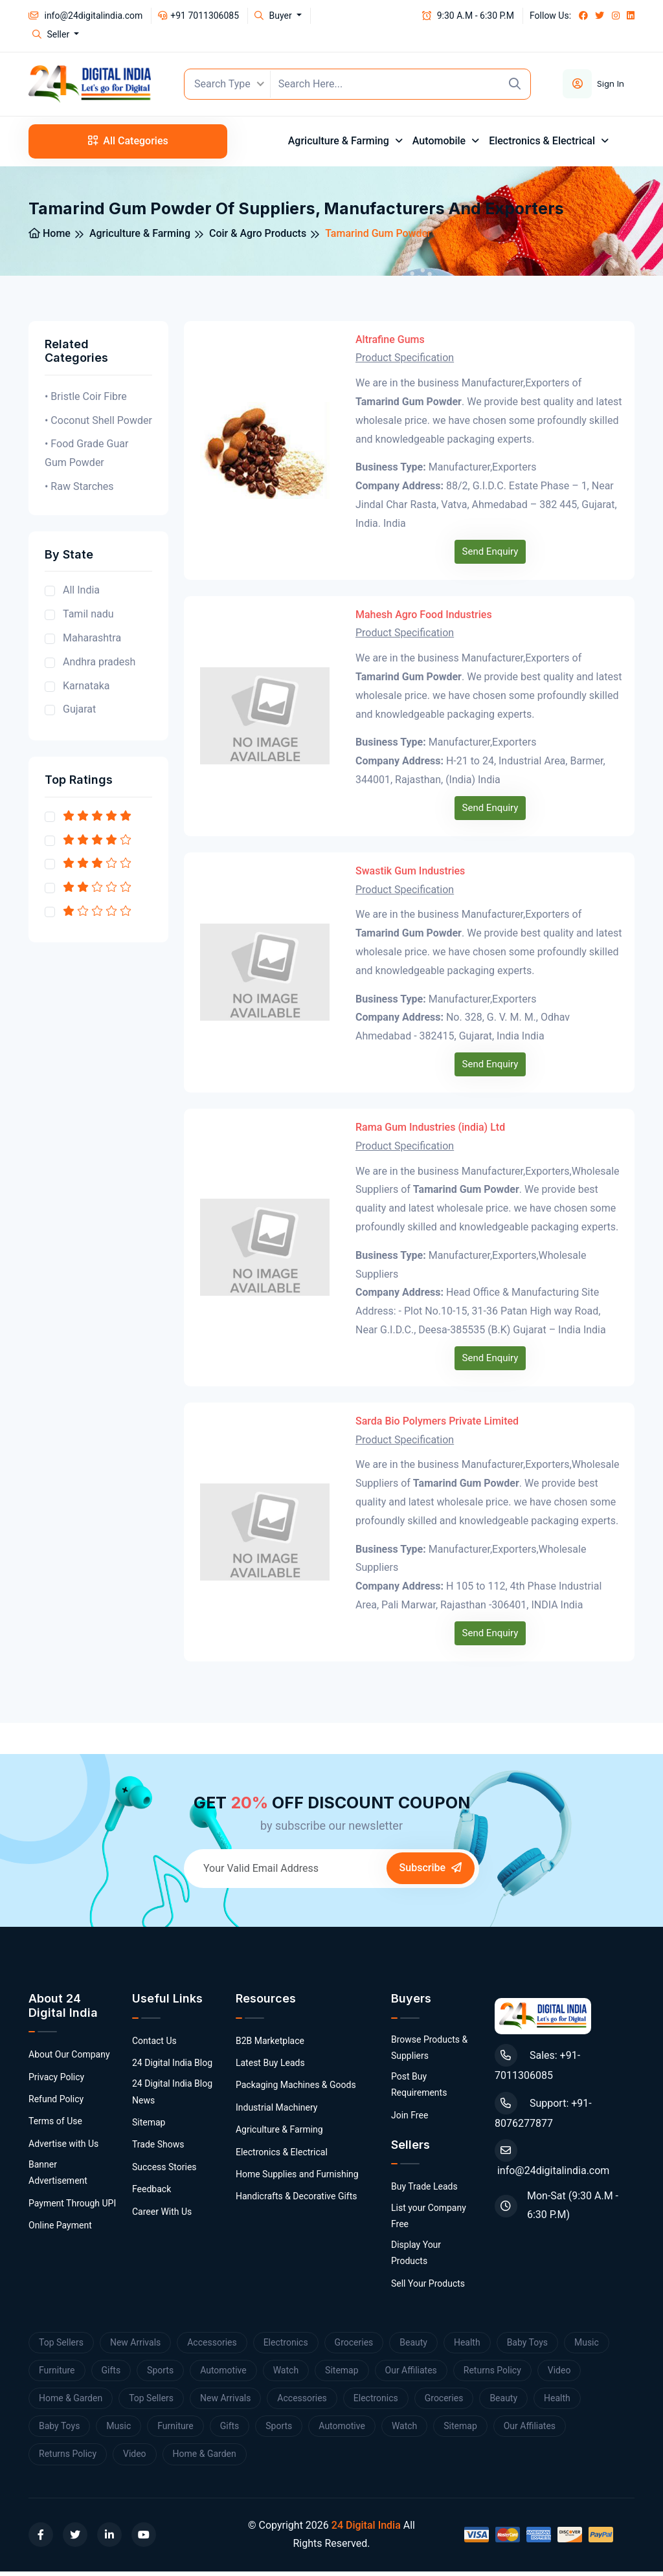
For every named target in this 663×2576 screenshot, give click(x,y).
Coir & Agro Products (257, 237)
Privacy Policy (56, 2081)
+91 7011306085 (198, 15)
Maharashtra (92, 642)
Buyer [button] (274, 15)
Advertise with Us (63, 2147)
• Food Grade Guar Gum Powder (86, 457)
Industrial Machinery (277, 2111)
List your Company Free (428, 2219)
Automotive (223, 2374)
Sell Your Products (428, 2287)
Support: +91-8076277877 (543, 2114)
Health (467, 2346)
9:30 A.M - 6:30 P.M (468, 15)
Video (559, 2374)
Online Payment (60, 2230)
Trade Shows (158, 2149)
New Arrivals (135, 2346)
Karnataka (86, 689)
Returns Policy (492, 2374)
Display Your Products (416, 2257)
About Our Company (69, 2059)
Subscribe (430, 1872)
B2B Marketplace (270, 2044)
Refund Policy (56, 2103)
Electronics (286, 2346)
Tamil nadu (88, 618)
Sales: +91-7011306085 (537, 2066)
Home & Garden (70, 2402)
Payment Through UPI (72, 2207)
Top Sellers (61, 2346)
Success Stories (164, 2171)
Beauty (413, 2346)
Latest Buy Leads (270, 2067)
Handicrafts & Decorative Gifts (296, 2200)
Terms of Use (55, 2125)
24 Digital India (366, 2529)
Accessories (211, 2346)
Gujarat (79, 713)
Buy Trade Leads (424, 2191)
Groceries (354, 2346)
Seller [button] (52, 34)
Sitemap (148, 2126)
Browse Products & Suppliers (429, 2051)
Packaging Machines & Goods (296, 2089)
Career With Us (162, 2215)
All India (81, 594)
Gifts (111, 2374)
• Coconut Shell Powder (98, 424)
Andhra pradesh (99, 666)
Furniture (57, 2374)
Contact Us (154, 2044)
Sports (160, 2374)
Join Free (409, 2119)
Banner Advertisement (57, 2177)
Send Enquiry (490, 555)
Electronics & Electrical (543, 145)
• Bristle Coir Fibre (86, 400)
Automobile (440, 145)
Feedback (151, 2193)
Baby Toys (527, 2346)
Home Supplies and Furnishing (297, 2178)
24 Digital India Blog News (172, 2096)
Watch (285, 2374)
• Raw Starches (79, 490)
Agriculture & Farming (340, 145)
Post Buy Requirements (419, 2089)
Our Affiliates (411, 2374)
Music (586, 2346)
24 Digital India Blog (172, 2067)
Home (49, 237)
